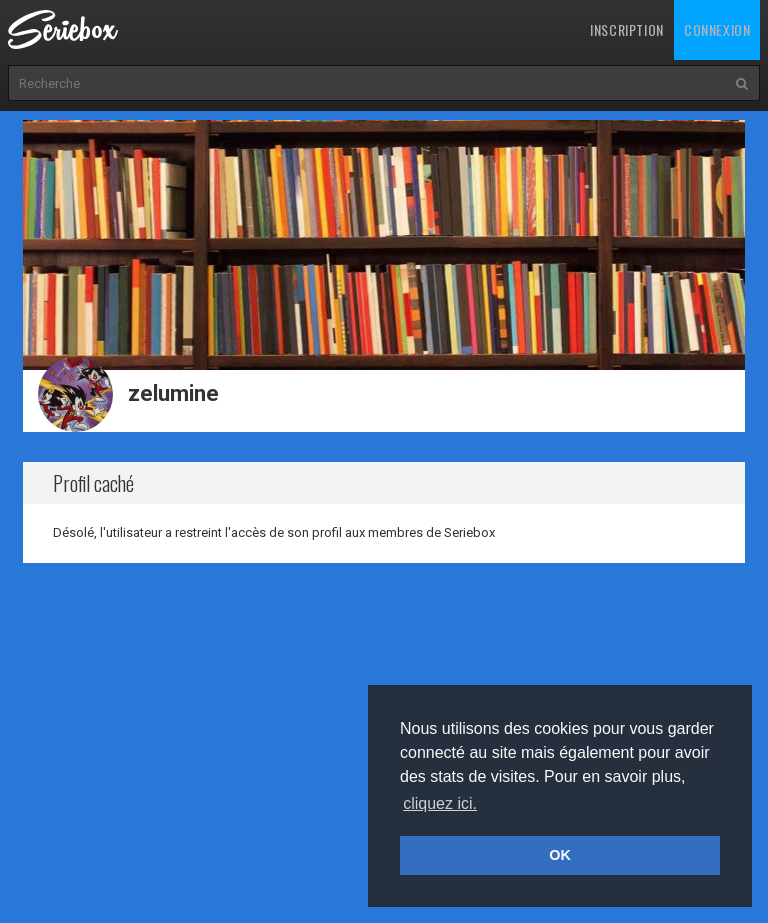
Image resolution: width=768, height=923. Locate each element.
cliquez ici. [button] (440, 803)
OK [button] (560, 855)
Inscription (627, 29)
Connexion (717, 29)
